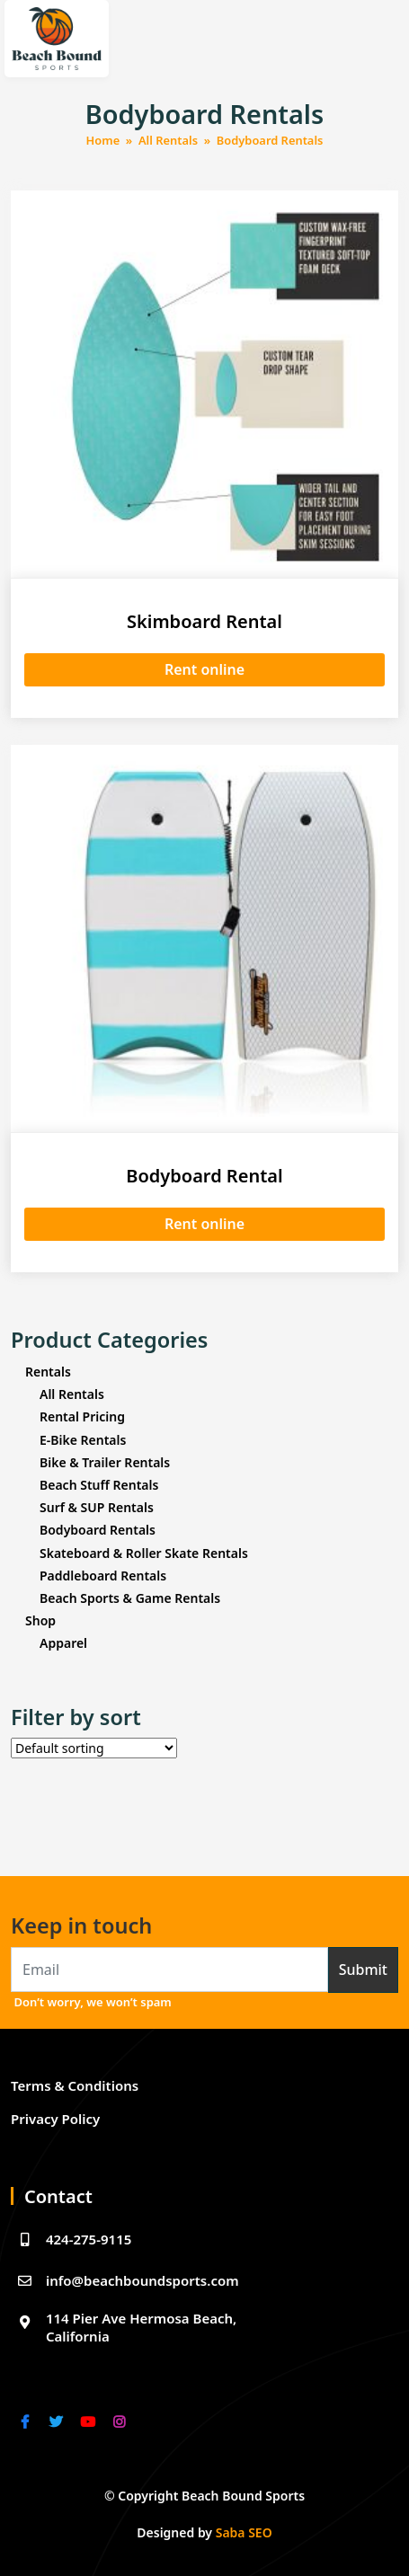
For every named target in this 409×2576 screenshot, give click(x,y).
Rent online (204, 669)
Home (103, 140)
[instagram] (121, 2410)
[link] (24, 2422)
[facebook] (26, 2410)
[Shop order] (94, 1748)
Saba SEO (244, 2532)
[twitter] (58, 2410)
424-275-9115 (71, 2239)
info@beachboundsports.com (125, 2281)
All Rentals (168, 140)
